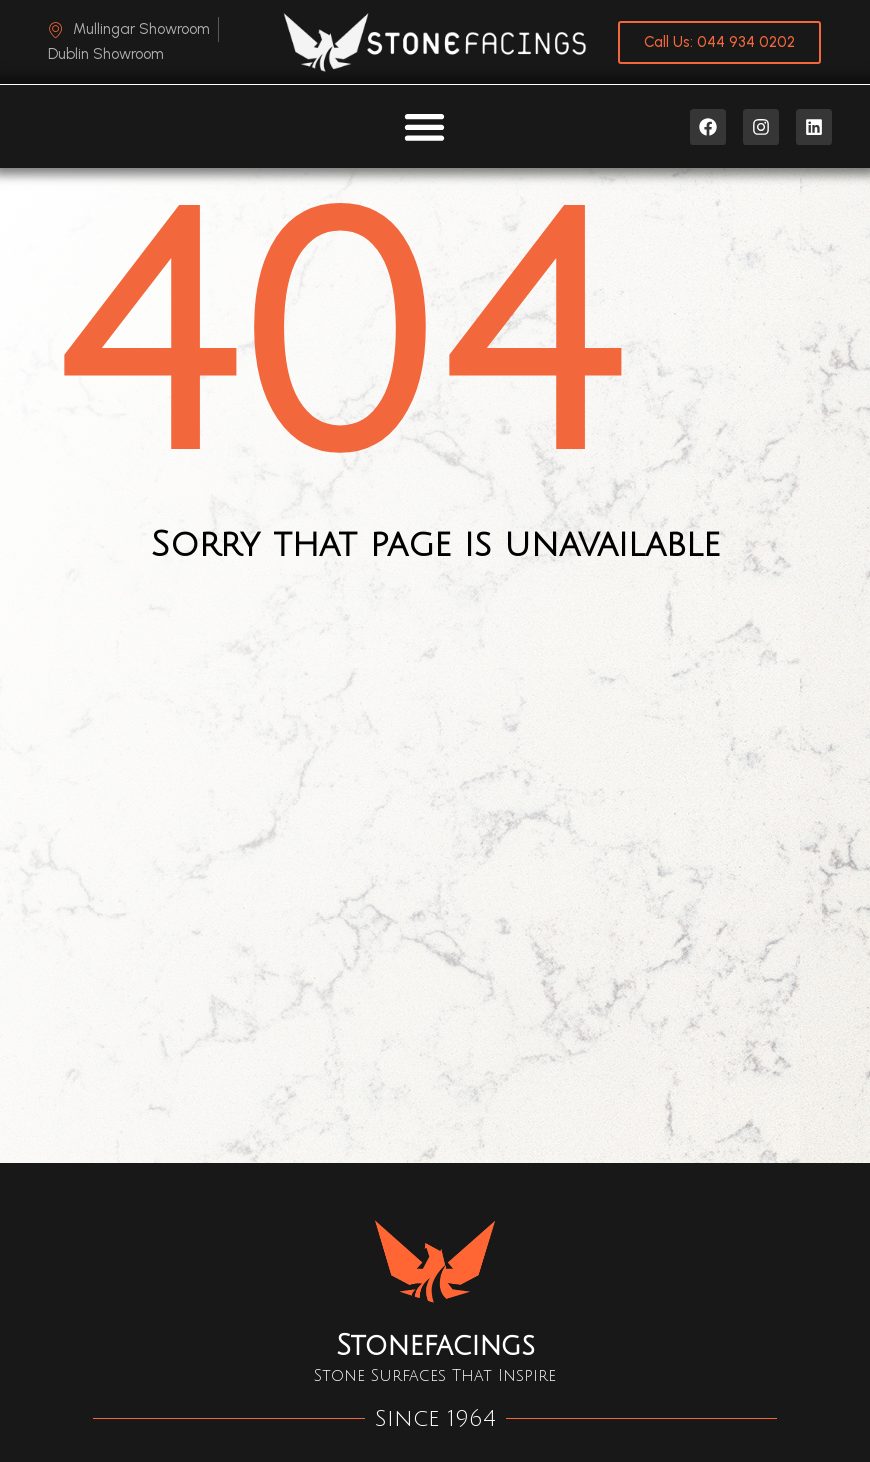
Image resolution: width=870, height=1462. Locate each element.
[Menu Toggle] (424, 126)
